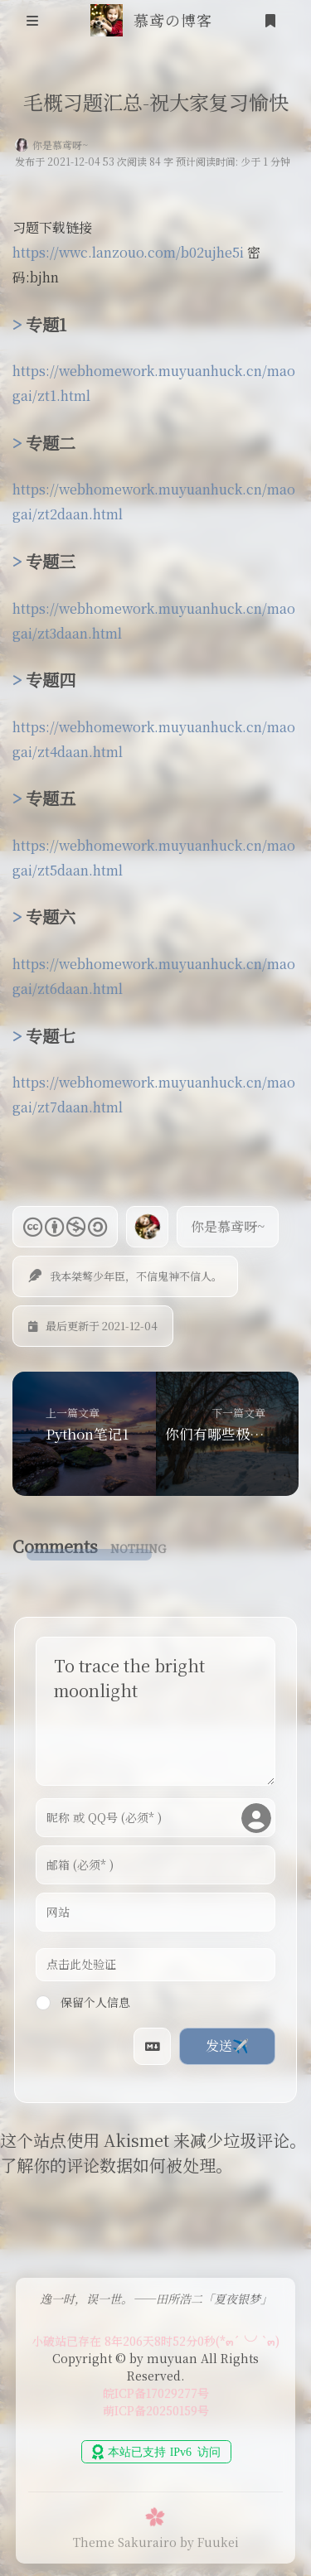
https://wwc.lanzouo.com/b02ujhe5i (128, 252)
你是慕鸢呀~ (60, 144)
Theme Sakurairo (125, 2542)
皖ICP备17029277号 (156, 2393)
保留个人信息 (83, 2002)
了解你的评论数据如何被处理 (108, 2165)
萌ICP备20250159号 (156, 2410)
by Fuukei (209, 2542)
